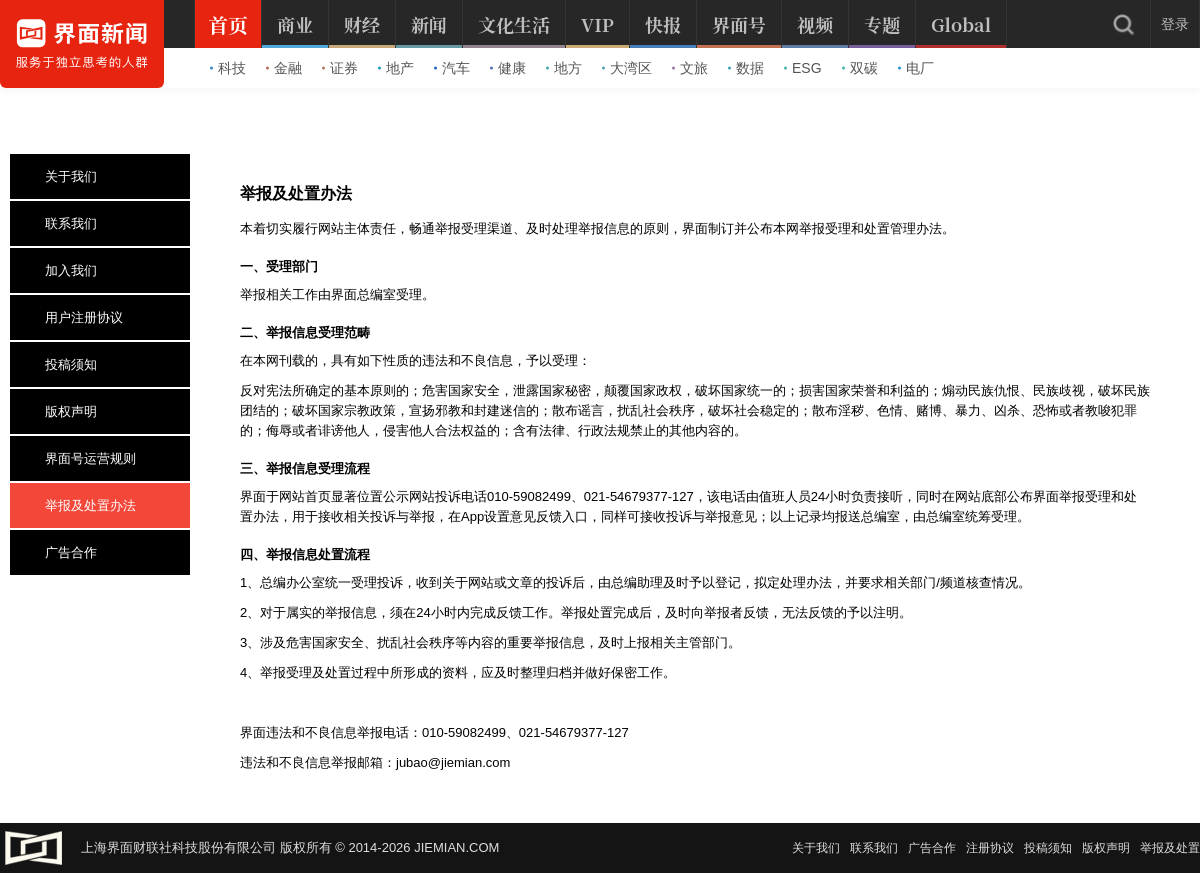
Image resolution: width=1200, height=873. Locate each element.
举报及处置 (1170, 848)
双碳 (860, 68)
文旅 (690, 68)
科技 (228, 68)
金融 (284, 68)
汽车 (452, 68)
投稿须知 (61, 364)
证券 (340, 68)
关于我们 (61, 176)
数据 (746, 68)
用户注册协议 (74, 317)
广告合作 (61, 552)
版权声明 (61, 411)
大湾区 (627, 68)
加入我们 (61, 270)
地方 (564, 68)
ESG (803, 68)
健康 (508, 68)
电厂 (916, 68)
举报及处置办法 (81, 505)
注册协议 (990, 848)
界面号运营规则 (81, 458)
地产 (396, 68)
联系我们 (61, 223)
